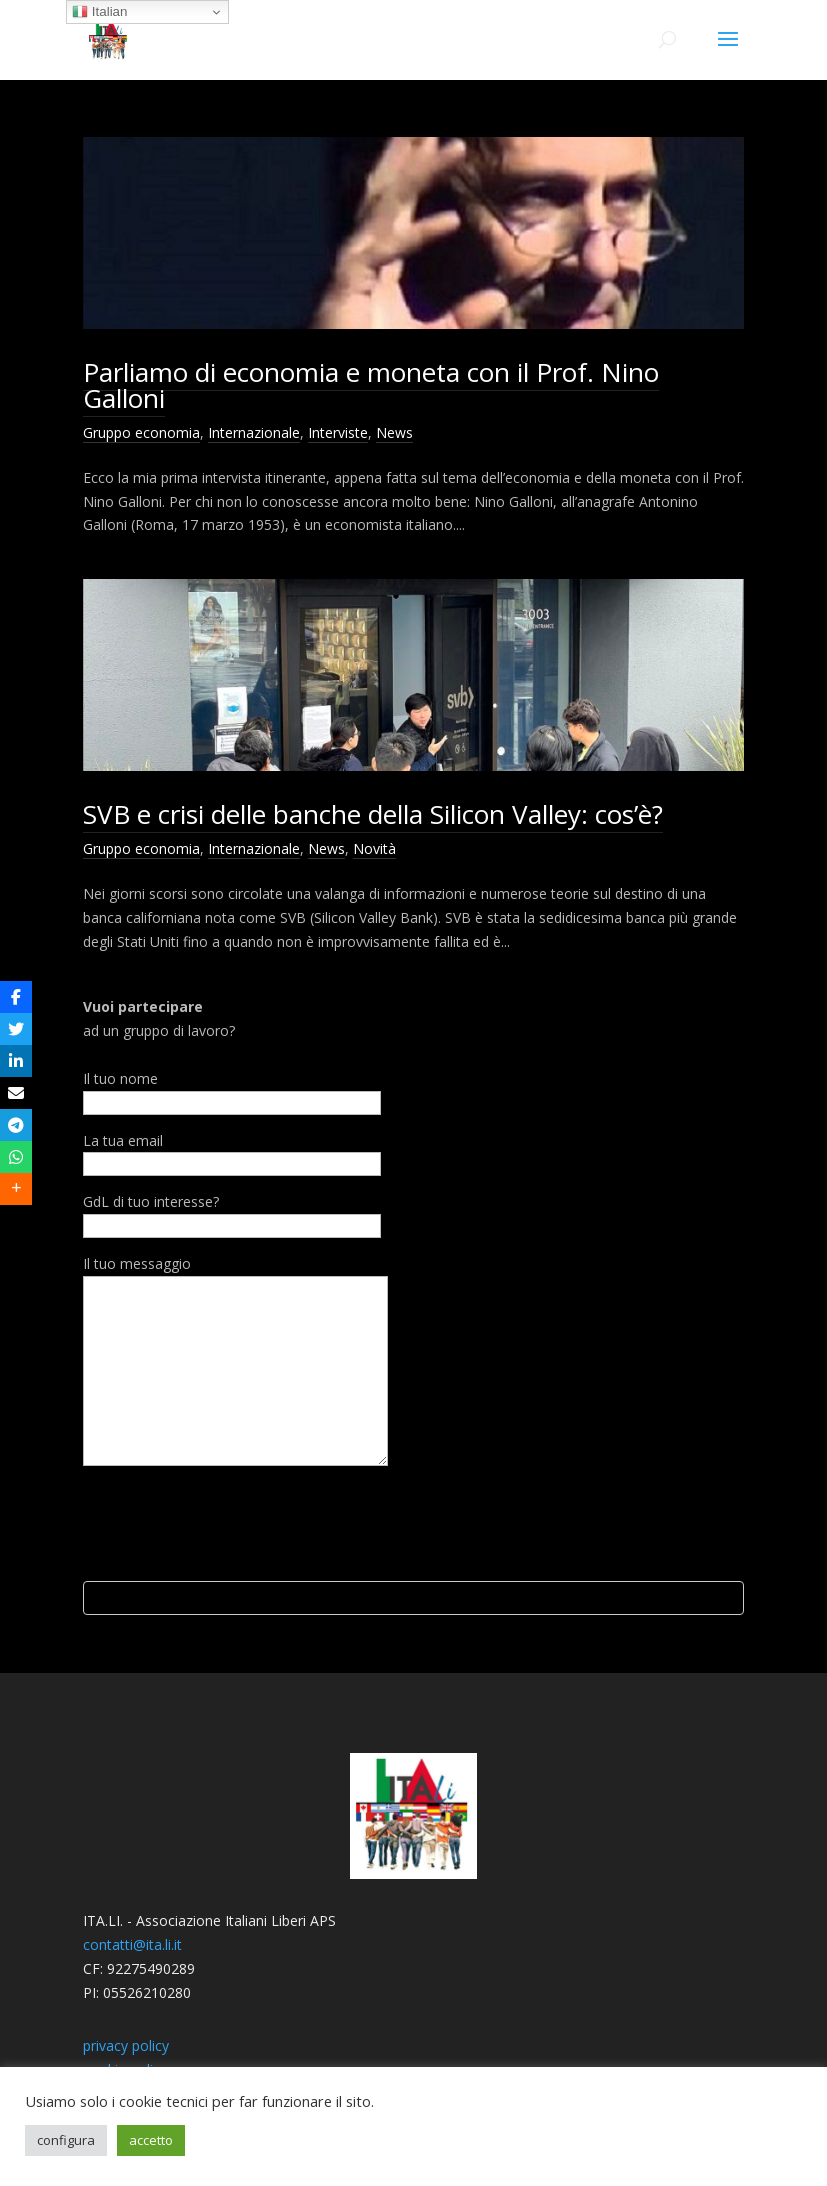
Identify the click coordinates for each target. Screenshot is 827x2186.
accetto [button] (151, 2140)
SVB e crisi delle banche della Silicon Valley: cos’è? (373, 814)
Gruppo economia (141, 432)
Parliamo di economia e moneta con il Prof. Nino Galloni (371, 385)
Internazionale (254, 432)
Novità (374, 848)
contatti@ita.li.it (132, 1944)
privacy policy (126, 2045)
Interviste (338, 432)
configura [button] (66, 2140)
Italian (99, 12)
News (394, 432)
